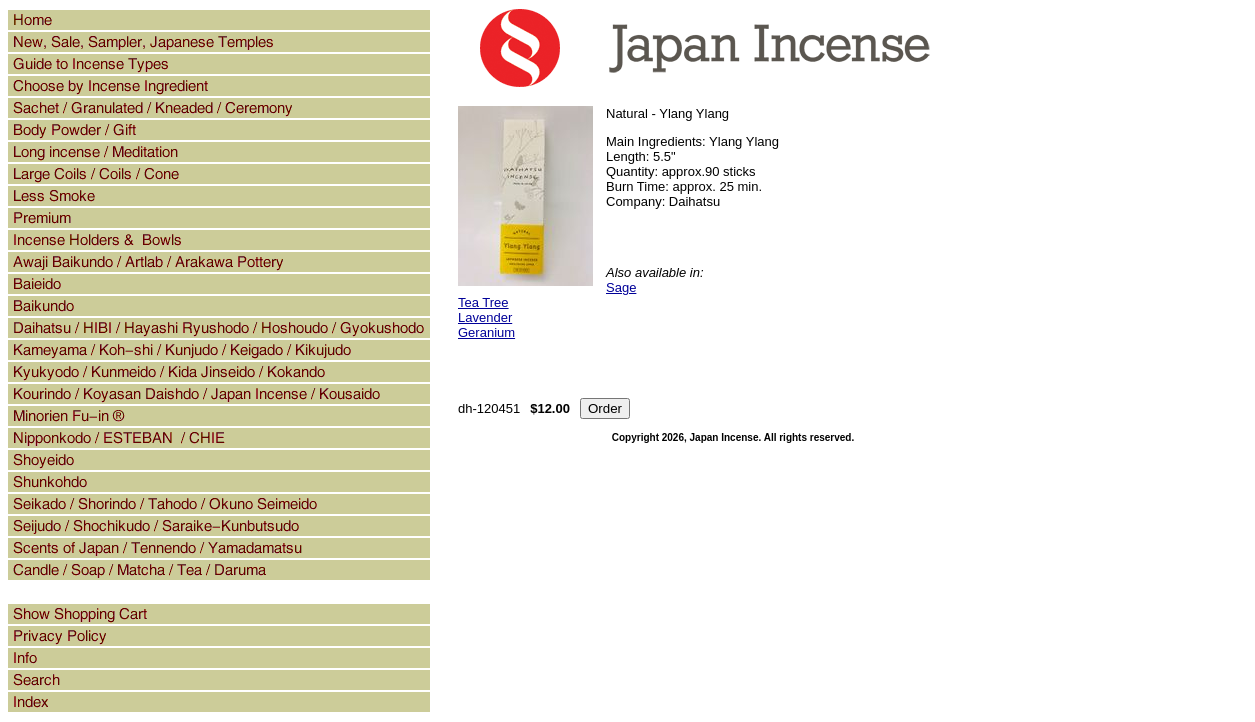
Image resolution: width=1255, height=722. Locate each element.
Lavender (485, 317)
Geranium (486, 332)
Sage (621, 287)
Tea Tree (483, 302)
